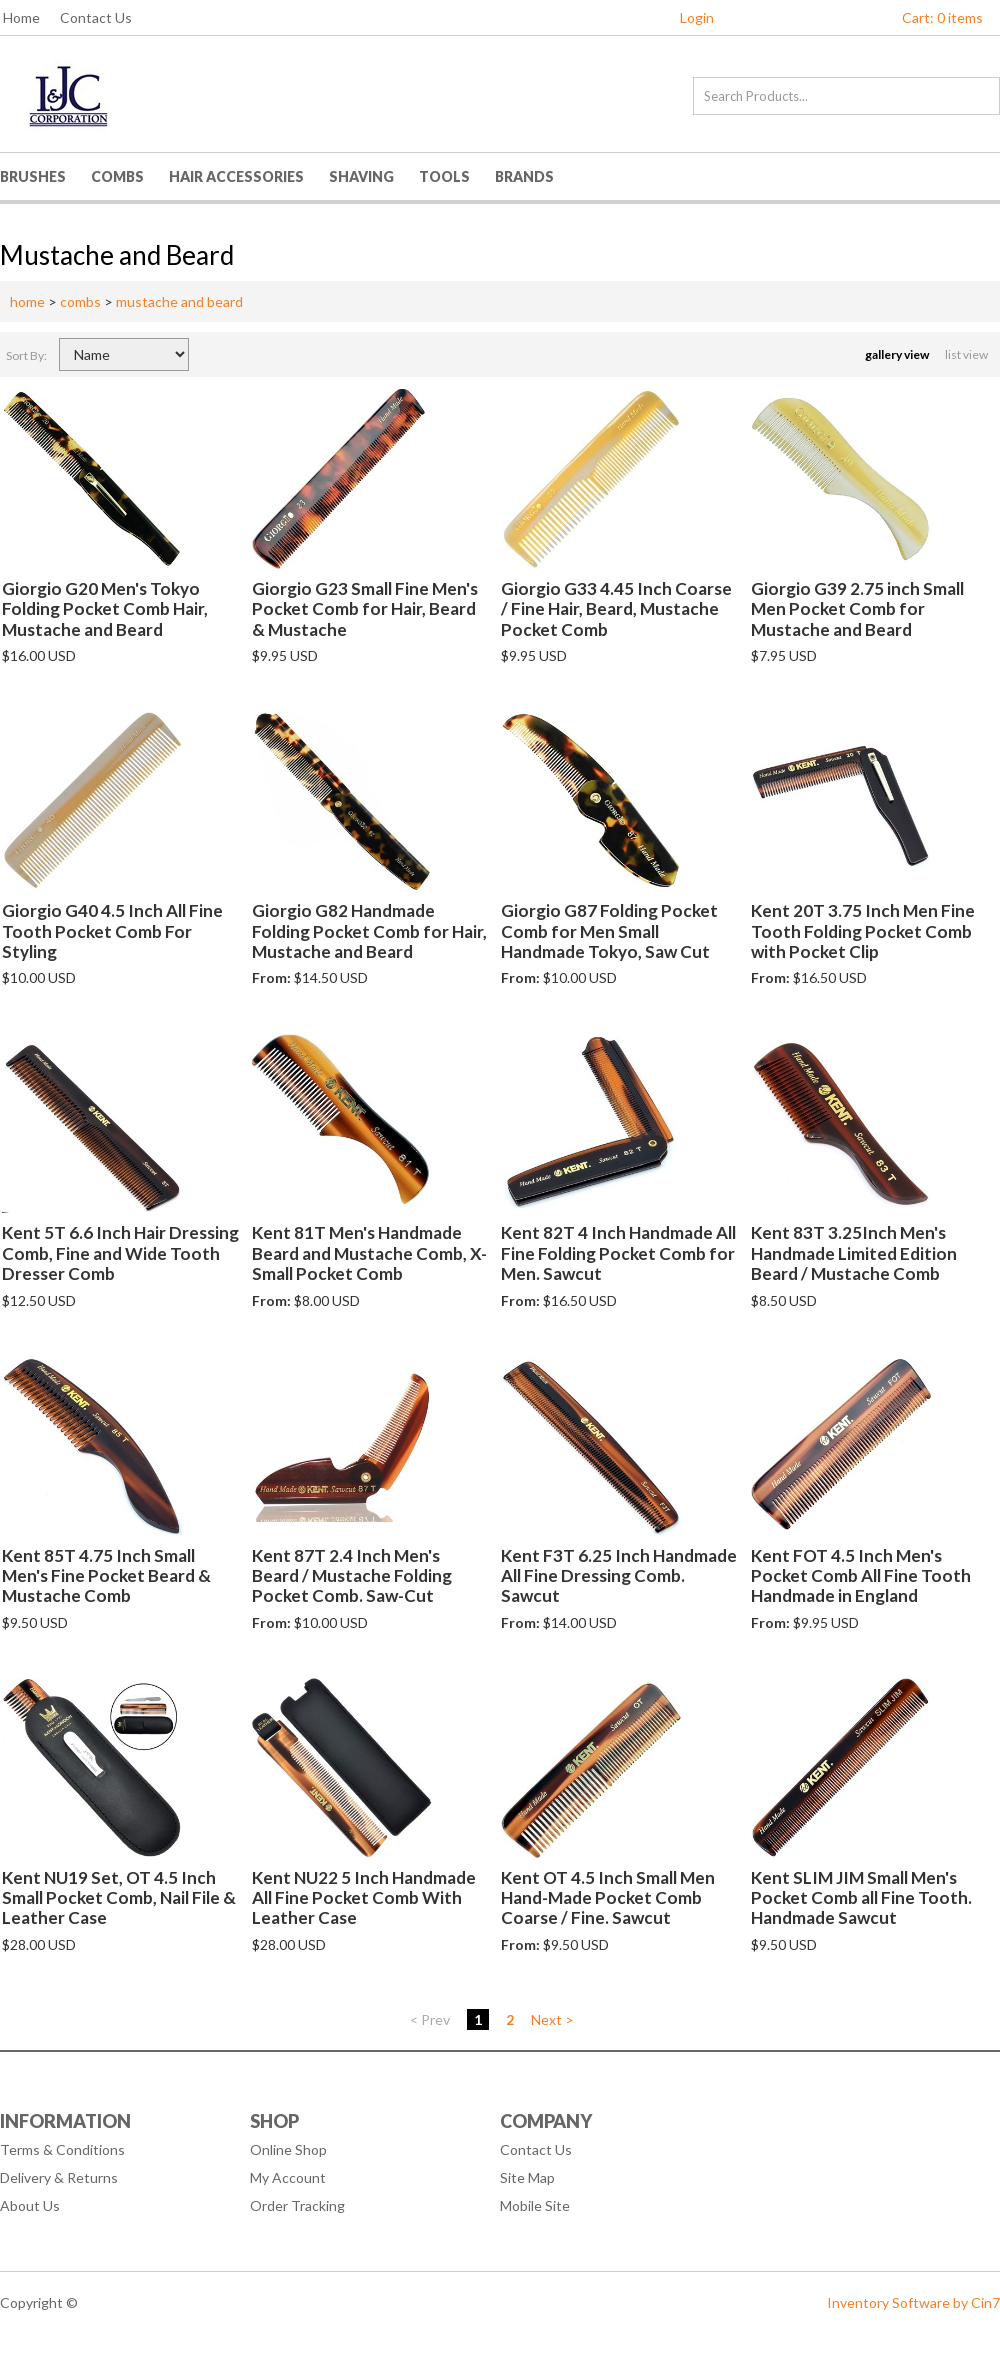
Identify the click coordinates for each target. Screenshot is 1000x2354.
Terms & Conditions (62, 2149)
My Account (288, 2177)
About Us (30, 2205)
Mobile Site (535, 2205)
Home (21, 17)
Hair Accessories (236, 176)
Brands (524, 176)
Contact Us (96, 17)
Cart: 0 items (942, 17)
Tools (444, 176)
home (27, 301)
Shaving (361, 176)
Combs (117, 176)
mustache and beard (179, 301)
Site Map (527, 2177)
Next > (552, 2019)
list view (967, 354)
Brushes (33, 176)
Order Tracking (297, 2205)
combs (80, 301)
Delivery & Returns (59, 2177)
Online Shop (288, 2149)
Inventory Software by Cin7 (913, 2302)
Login (697, 17)
